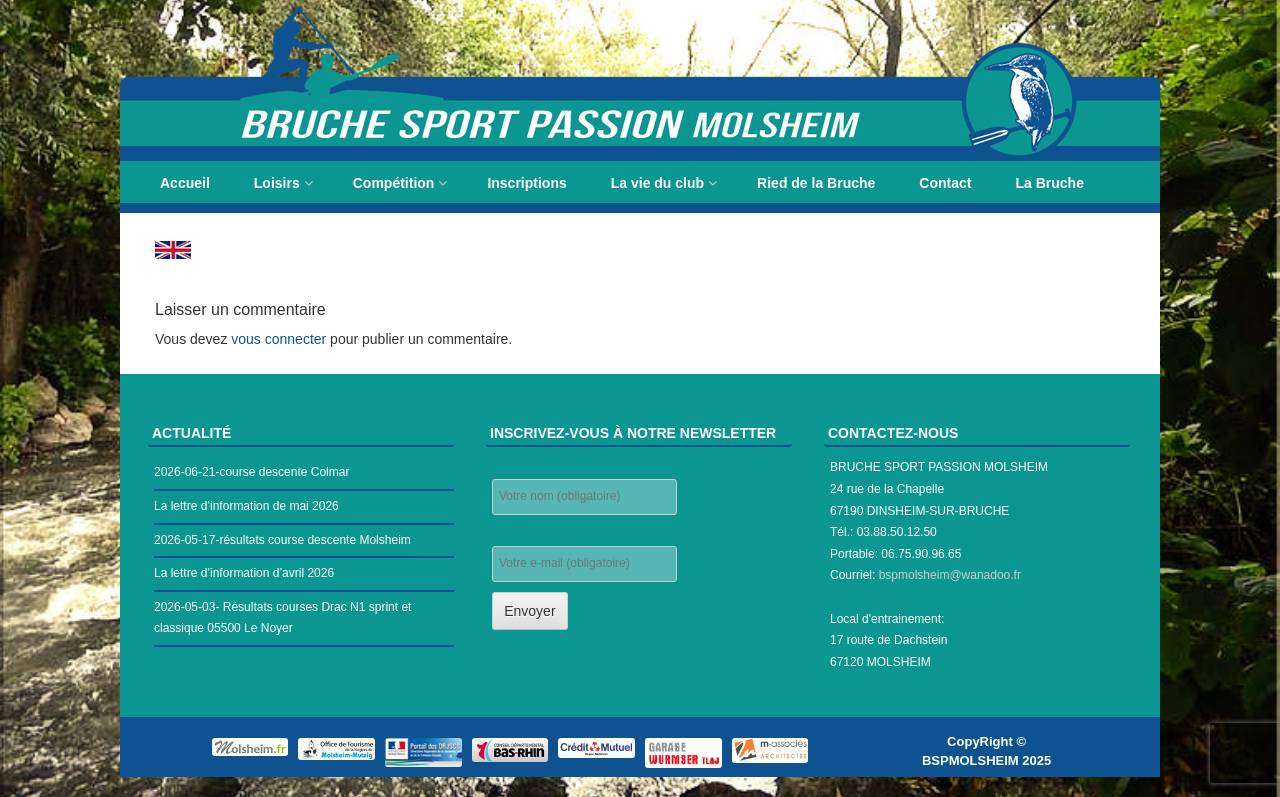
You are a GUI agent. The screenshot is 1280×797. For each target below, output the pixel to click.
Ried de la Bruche (816, 183)
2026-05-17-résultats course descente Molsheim (282, 540)
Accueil (185, 183)
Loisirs (277, 183)
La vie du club (657, 183)
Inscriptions (526, 183)
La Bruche (1049, 183)
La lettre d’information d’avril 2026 (244, 573)
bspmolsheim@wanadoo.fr (950, 575)
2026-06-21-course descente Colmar (251, 472)
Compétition (394, 183)
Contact (945, 183)
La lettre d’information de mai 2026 (246, 506)
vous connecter (278, 339)
